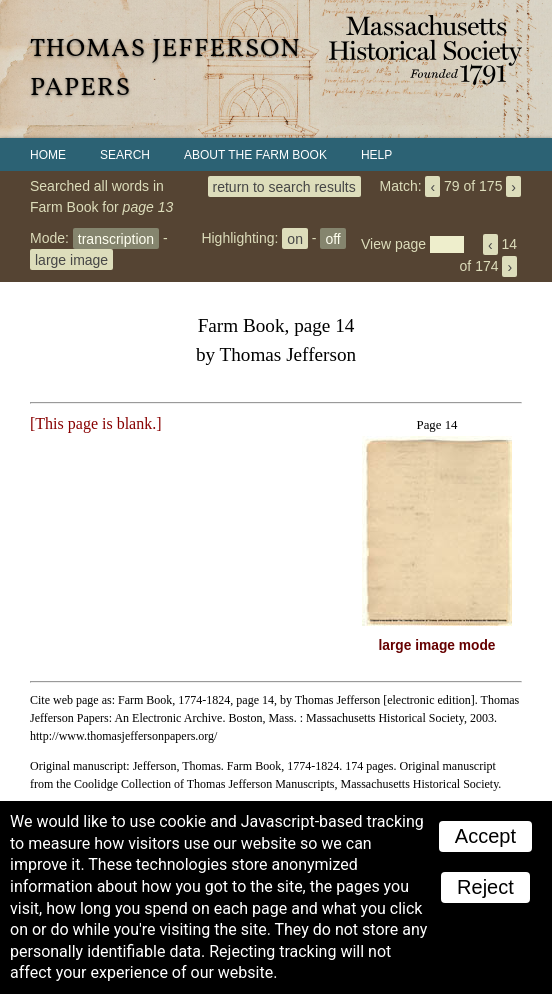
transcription (116, 238)
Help (376, 155)
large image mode (437, 645)
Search (125, 155)
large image (71, 259)
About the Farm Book (255, 155)
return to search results (284, 186)
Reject (485, 887)
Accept (485, 836)
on (295, 238)
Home (48, 155)
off (332, 238)
